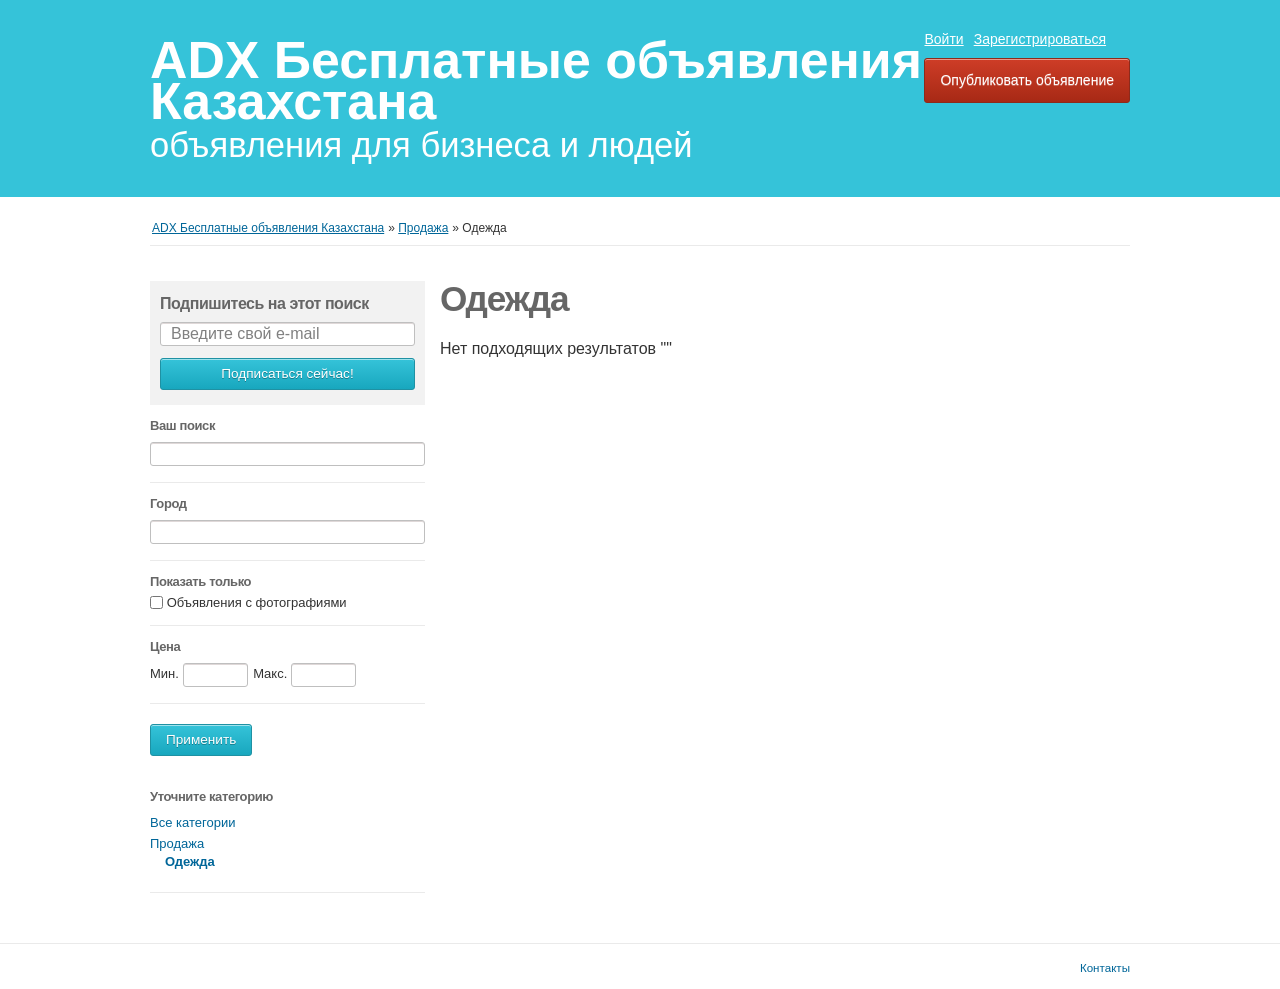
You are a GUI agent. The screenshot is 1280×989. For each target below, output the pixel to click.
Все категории (192, 822)
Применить (201, 739)
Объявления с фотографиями (257, 603)
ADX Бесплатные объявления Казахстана (536, 80)
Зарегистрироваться (1040, 39)
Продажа (177, 843)
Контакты (1105, 967)
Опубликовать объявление (1027, 80)
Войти (943, 39)
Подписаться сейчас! (287, 373)
